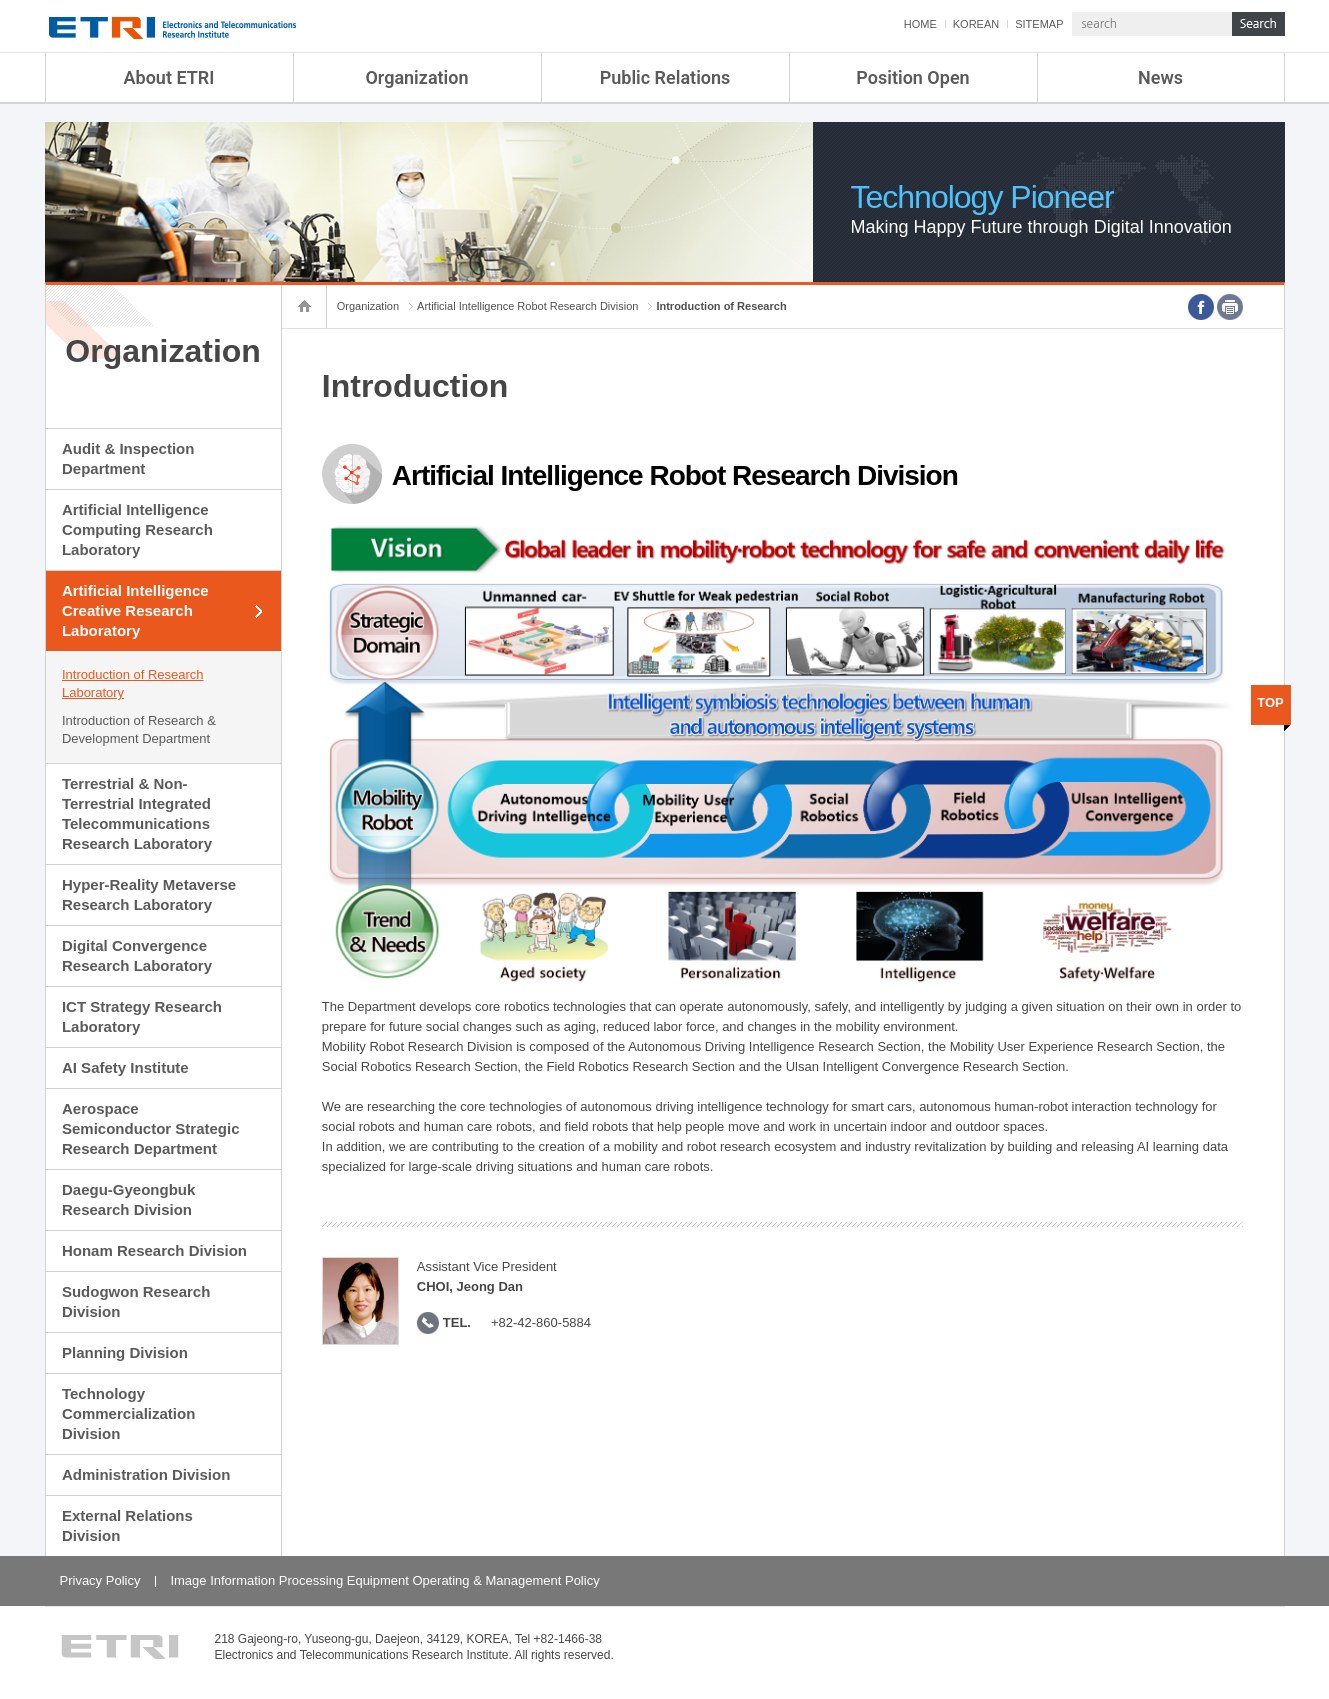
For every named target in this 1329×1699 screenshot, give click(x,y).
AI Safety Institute (125, 1067)
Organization (416, 77)
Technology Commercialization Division (128, 1413)
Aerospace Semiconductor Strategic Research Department (151, 1128)
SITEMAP (1039, 24)
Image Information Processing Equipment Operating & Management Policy (384, 1580)
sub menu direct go (0, 0)
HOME (920, 24)
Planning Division (125, 1352)
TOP (1270, 702)
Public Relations (665, 77)
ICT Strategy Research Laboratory (142, 1016)
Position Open (912, 77)
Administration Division (146, 1474)
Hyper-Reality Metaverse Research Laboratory (149, 894)
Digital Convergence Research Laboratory (137, 955)
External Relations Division (127, 1525)
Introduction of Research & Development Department (139, 729)
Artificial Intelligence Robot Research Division (527, 306)
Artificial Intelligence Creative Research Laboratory (135, 610)
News (1160, 77)
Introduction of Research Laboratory (133, 683)
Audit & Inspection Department (128, 458)
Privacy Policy (100, 1580)
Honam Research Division (154, 1250)
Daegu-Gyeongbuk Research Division (128, 1199)
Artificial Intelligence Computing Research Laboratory (137, 529)
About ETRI (169, 77)
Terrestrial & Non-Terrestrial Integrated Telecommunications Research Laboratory (137, 813)
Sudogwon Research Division (136, 1301)
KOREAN (976, 24)
